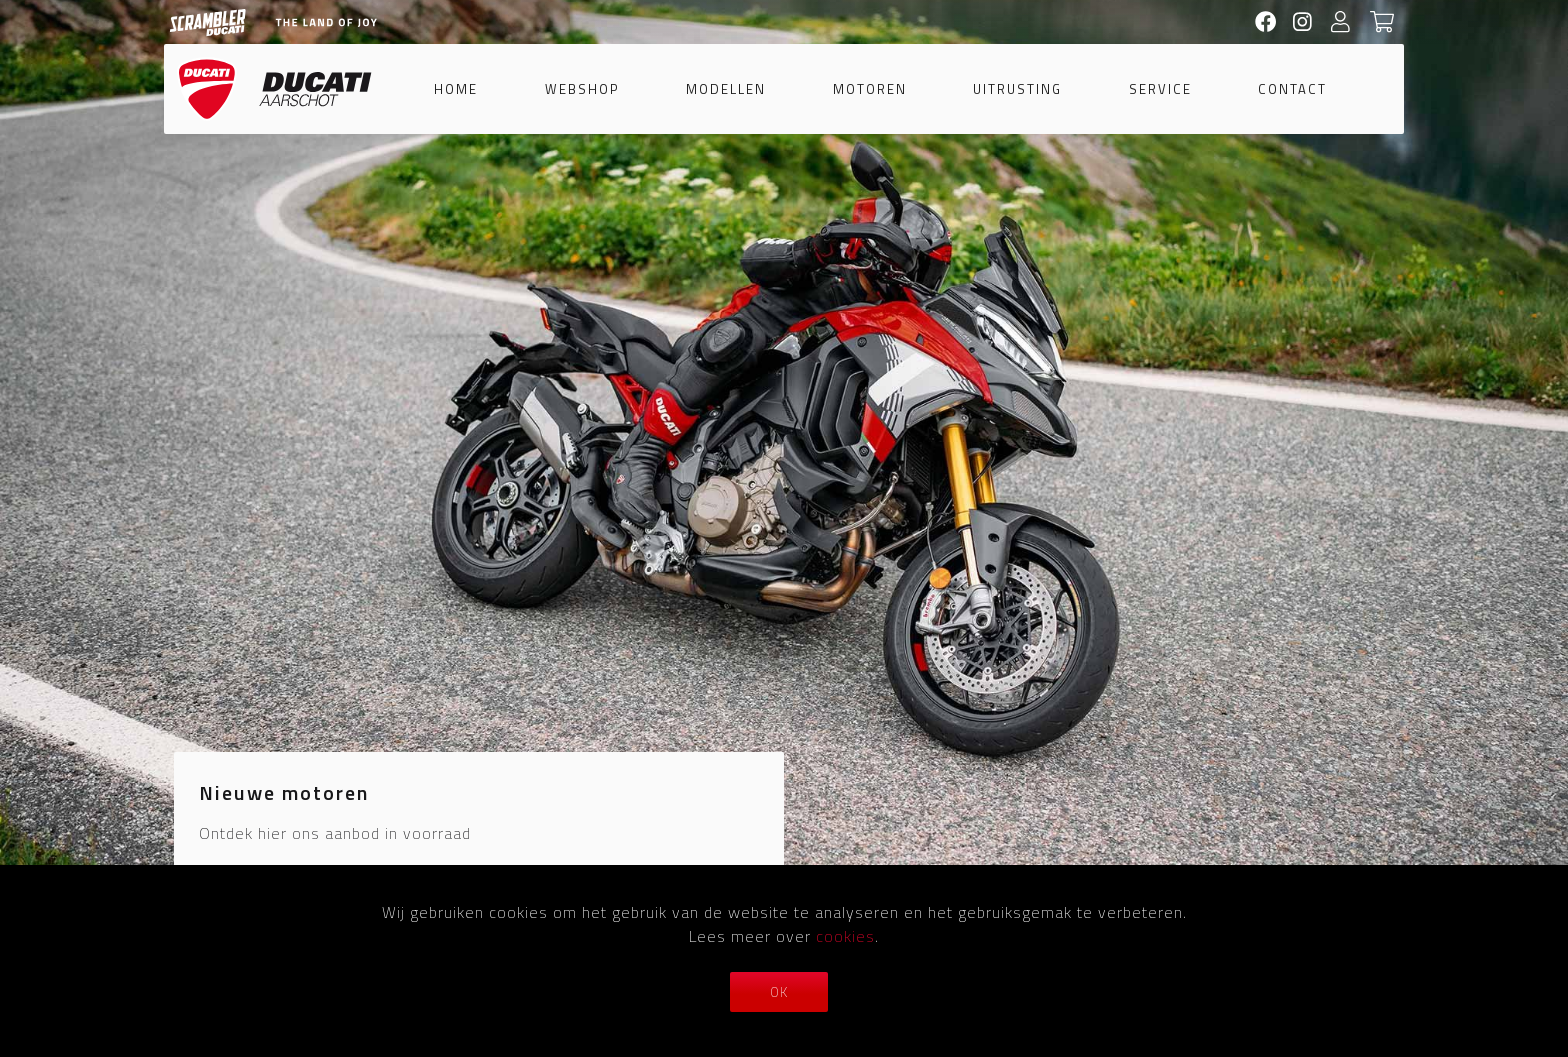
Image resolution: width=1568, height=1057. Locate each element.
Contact (1292, 89)
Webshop (582, 89)
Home (456, 89)
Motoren (870, 89)
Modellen (726, 89)
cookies (845, 936)
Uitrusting (1017, 89)
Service (1160, 89)
